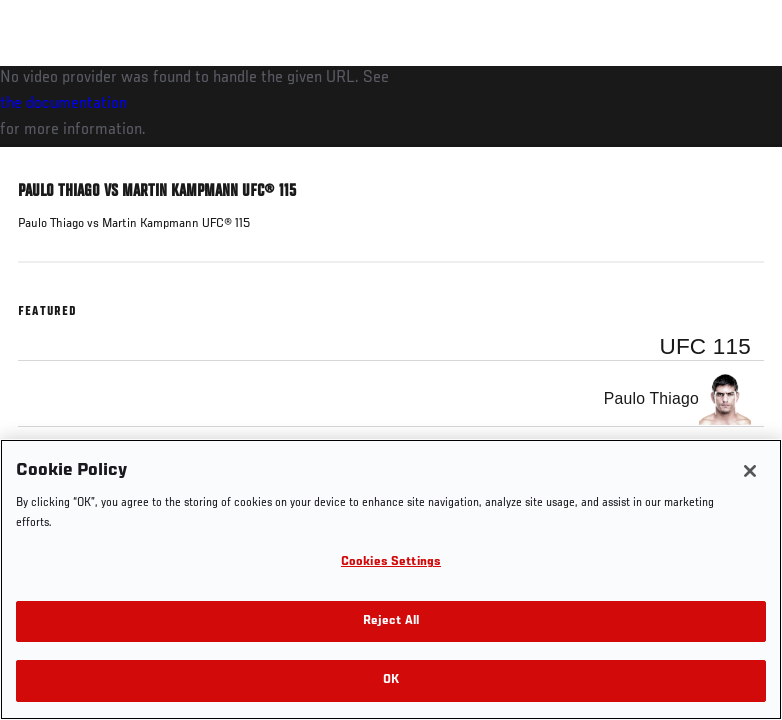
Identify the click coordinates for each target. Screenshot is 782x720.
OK (391, 680)
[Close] (750, 471)
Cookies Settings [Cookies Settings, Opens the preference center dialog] (391, 562)
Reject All (391, 621)
